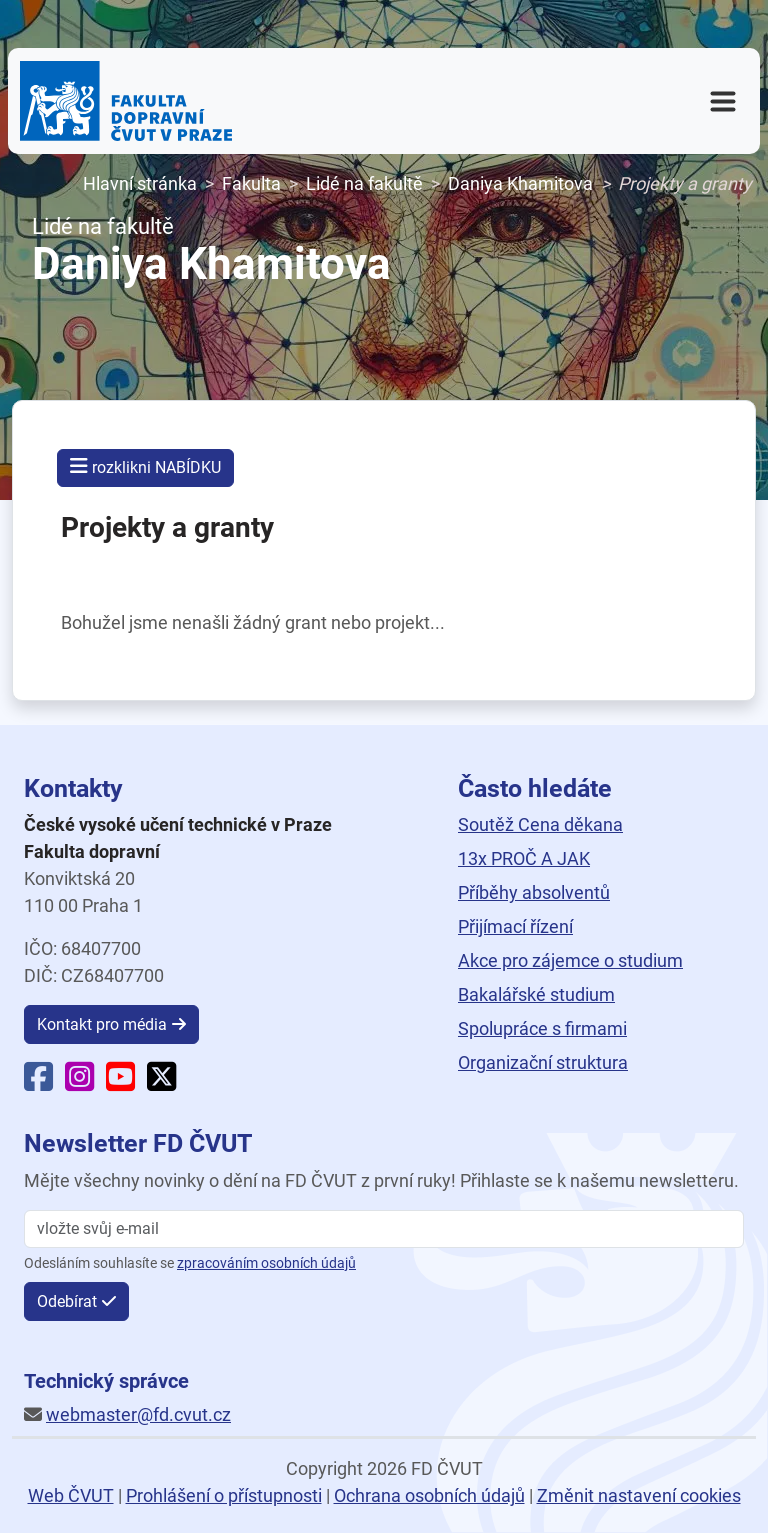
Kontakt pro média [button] (102, 1024)
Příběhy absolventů (534, 892)
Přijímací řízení (515, 926)
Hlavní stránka (140, 183)
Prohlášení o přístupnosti (224, 1495)
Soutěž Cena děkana (540, 824)
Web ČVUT (71, 1495)
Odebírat (67, 1301)
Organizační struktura (543, 1062)
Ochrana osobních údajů (429, 1495)
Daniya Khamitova (520, 183)
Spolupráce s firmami (542, 1028)
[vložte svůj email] (384, 1229)
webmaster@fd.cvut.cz (138, 1414)
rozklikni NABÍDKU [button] (145, 466)
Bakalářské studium (536, 994)
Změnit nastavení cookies (639, 1495)
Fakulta (251, 183)
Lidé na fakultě (364, 183)
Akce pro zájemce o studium (570, 960)
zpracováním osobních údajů (266, 1263)
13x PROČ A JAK (524, 858)
